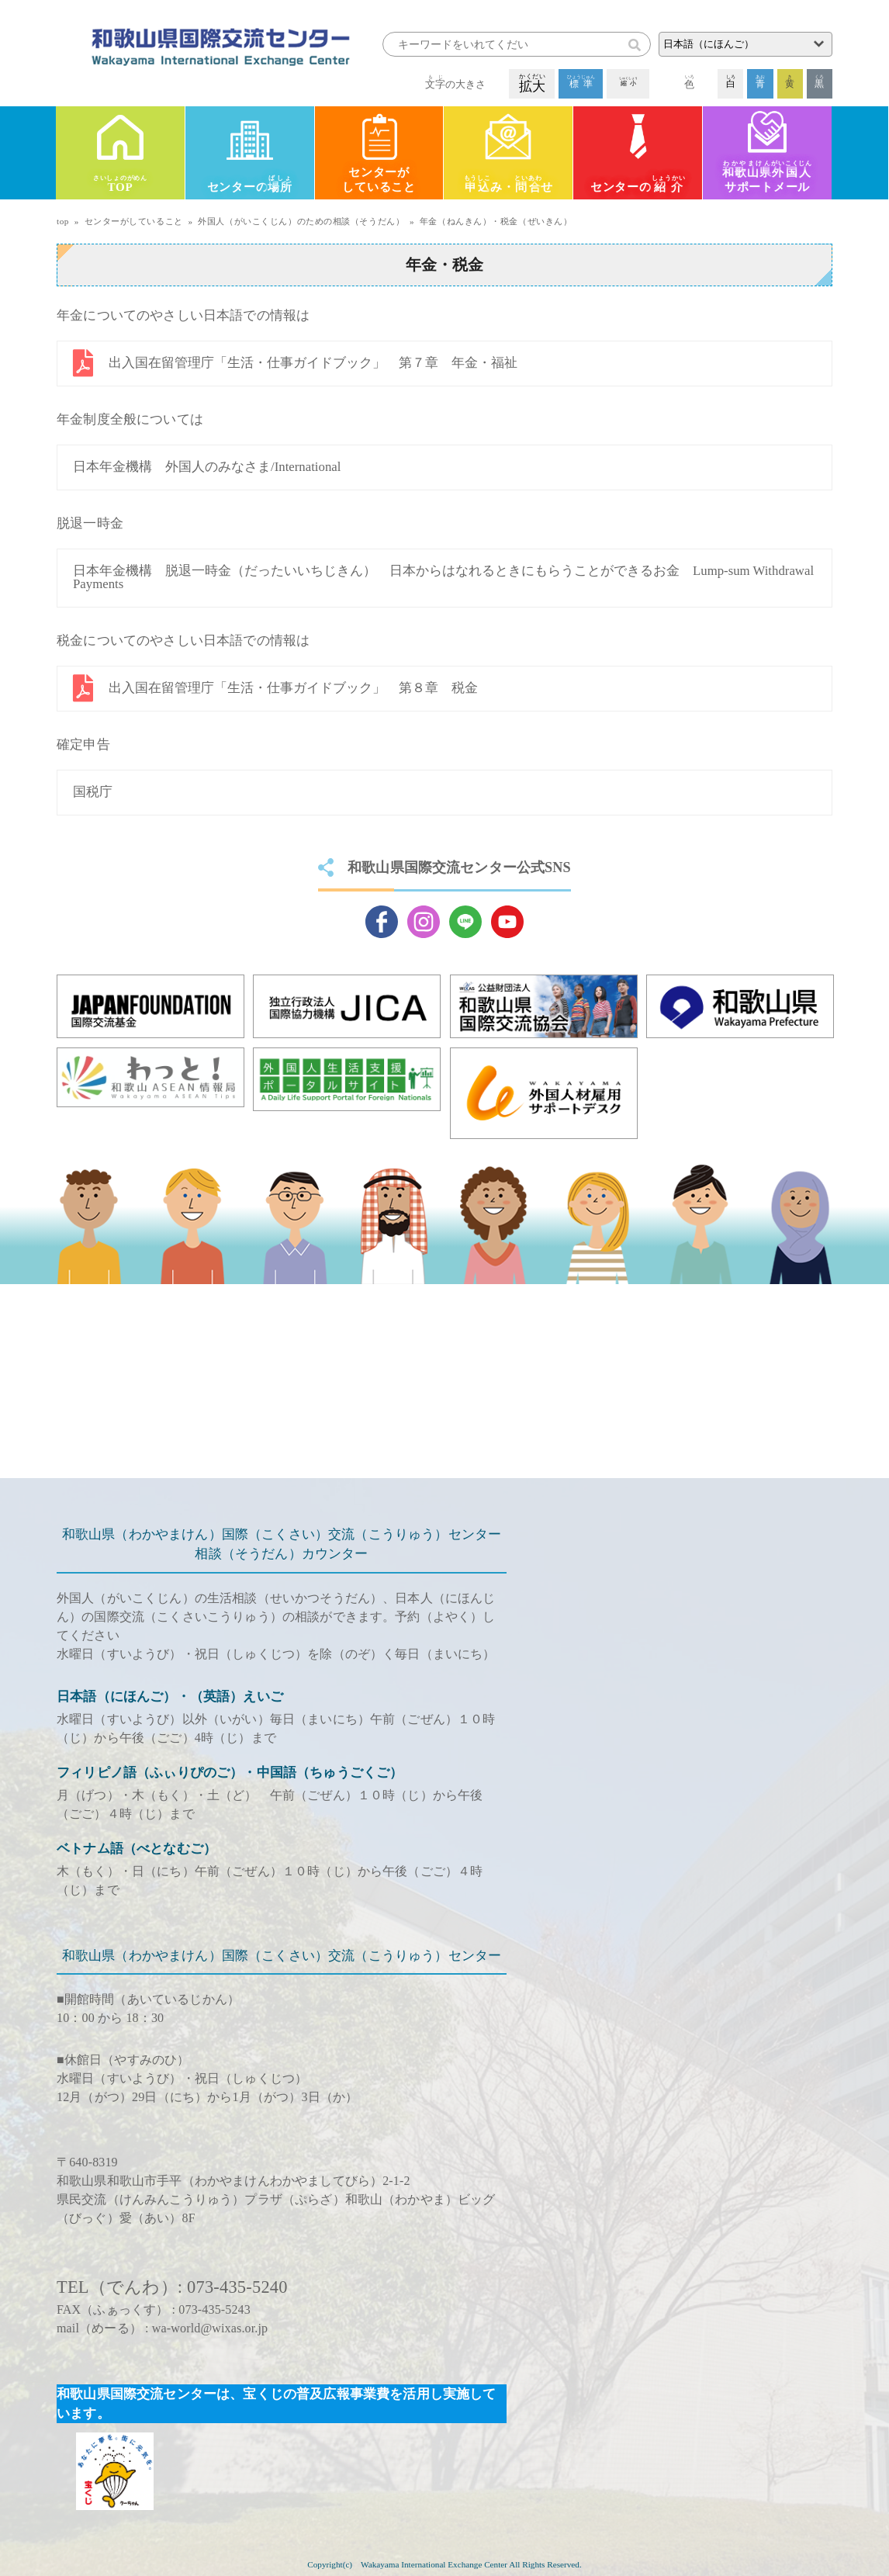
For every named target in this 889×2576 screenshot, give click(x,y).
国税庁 (92, 791)
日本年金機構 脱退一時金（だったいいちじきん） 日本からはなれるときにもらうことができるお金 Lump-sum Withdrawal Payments (443, 577)
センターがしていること (379, 180)
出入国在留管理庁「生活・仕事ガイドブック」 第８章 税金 (293, 687)
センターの (249, 185)
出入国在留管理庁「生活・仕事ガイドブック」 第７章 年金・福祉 (313, 362)
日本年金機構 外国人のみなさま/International (207, 466)
